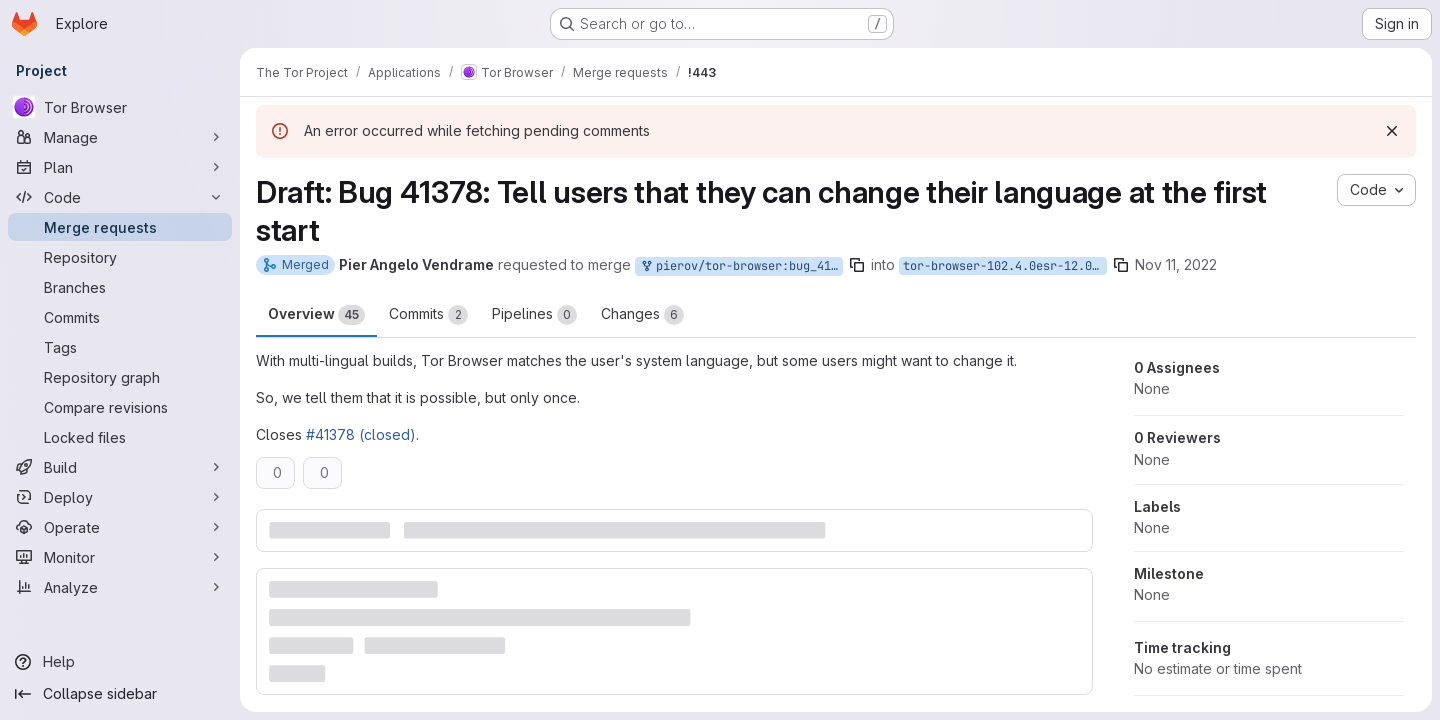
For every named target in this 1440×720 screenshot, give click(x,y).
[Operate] (120, 527)
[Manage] (120, 137)
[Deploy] (120, 497)
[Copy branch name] (857, 265)
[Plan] (120, 167)
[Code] (120, 197)
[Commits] (120, 317)
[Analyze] (120, 587)
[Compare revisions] (120, 407)
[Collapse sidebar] (120, 694)
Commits (428, 315)
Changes (642, 315)
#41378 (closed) (361, 434)
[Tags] (120, 347)
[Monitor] (120, 557)
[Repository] (120, 257)
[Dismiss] (1392, 131)
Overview (316, 315)
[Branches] (120, 287)
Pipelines (534, 315)
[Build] (120, 467)
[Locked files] (120, 437)
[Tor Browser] (120, 107)
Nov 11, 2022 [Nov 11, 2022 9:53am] (1176, 264)
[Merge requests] (120, 227)
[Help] (120, 662)
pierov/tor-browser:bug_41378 (741, 266)
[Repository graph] (120, 377)
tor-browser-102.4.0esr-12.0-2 (1004, 266)
